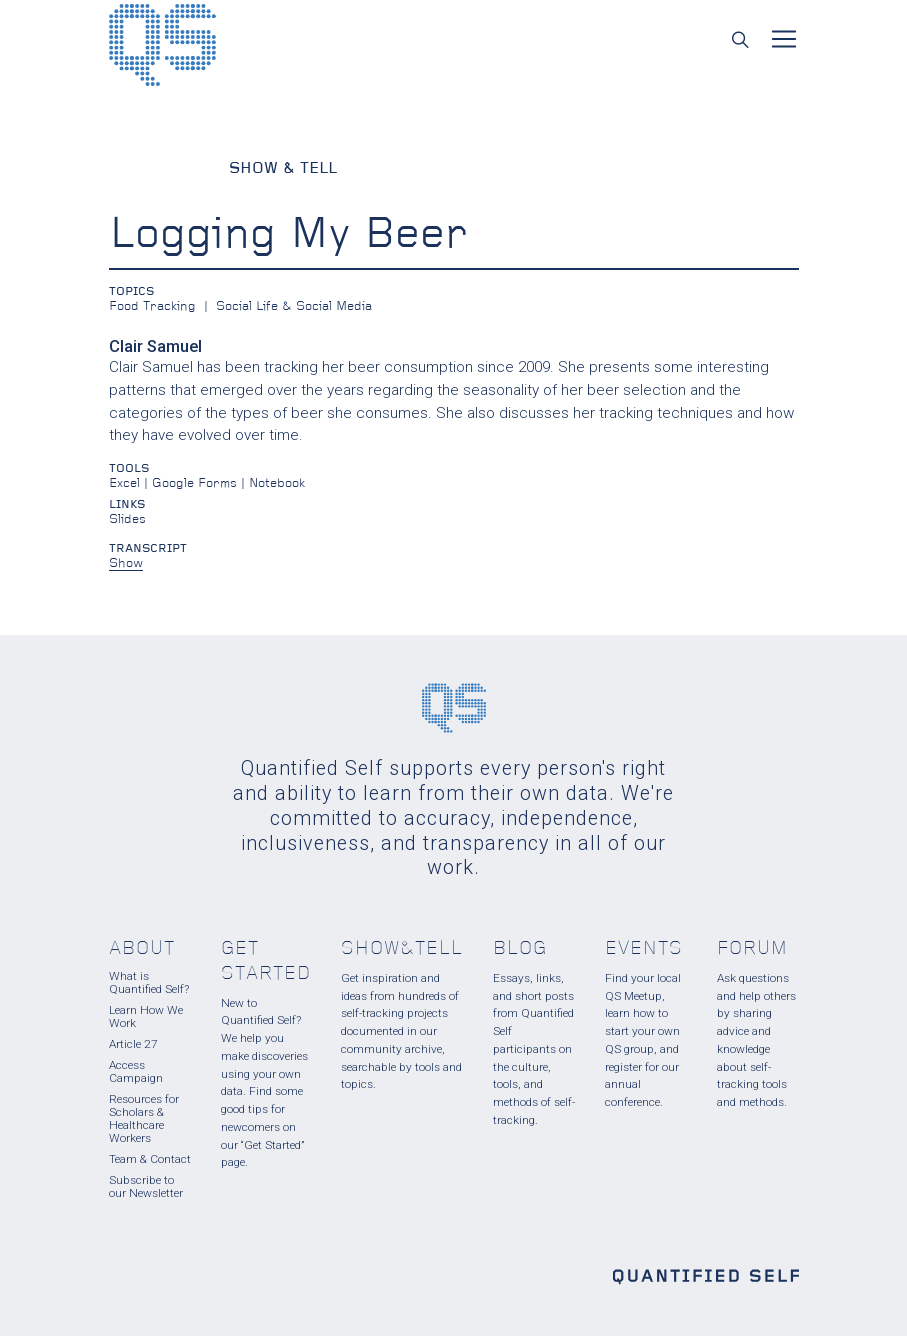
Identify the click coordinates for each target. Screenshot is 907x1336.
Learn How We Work (146, 1016)
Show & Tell (283, 169)
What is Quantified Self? (149, 982)
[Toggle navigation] (784, 39)
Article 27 (133, 1044)
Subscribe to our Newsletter (146, 1186)
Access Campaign (136, 1071)
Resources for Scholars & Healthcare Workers (144, 1118)
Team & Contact (150, 1159)
